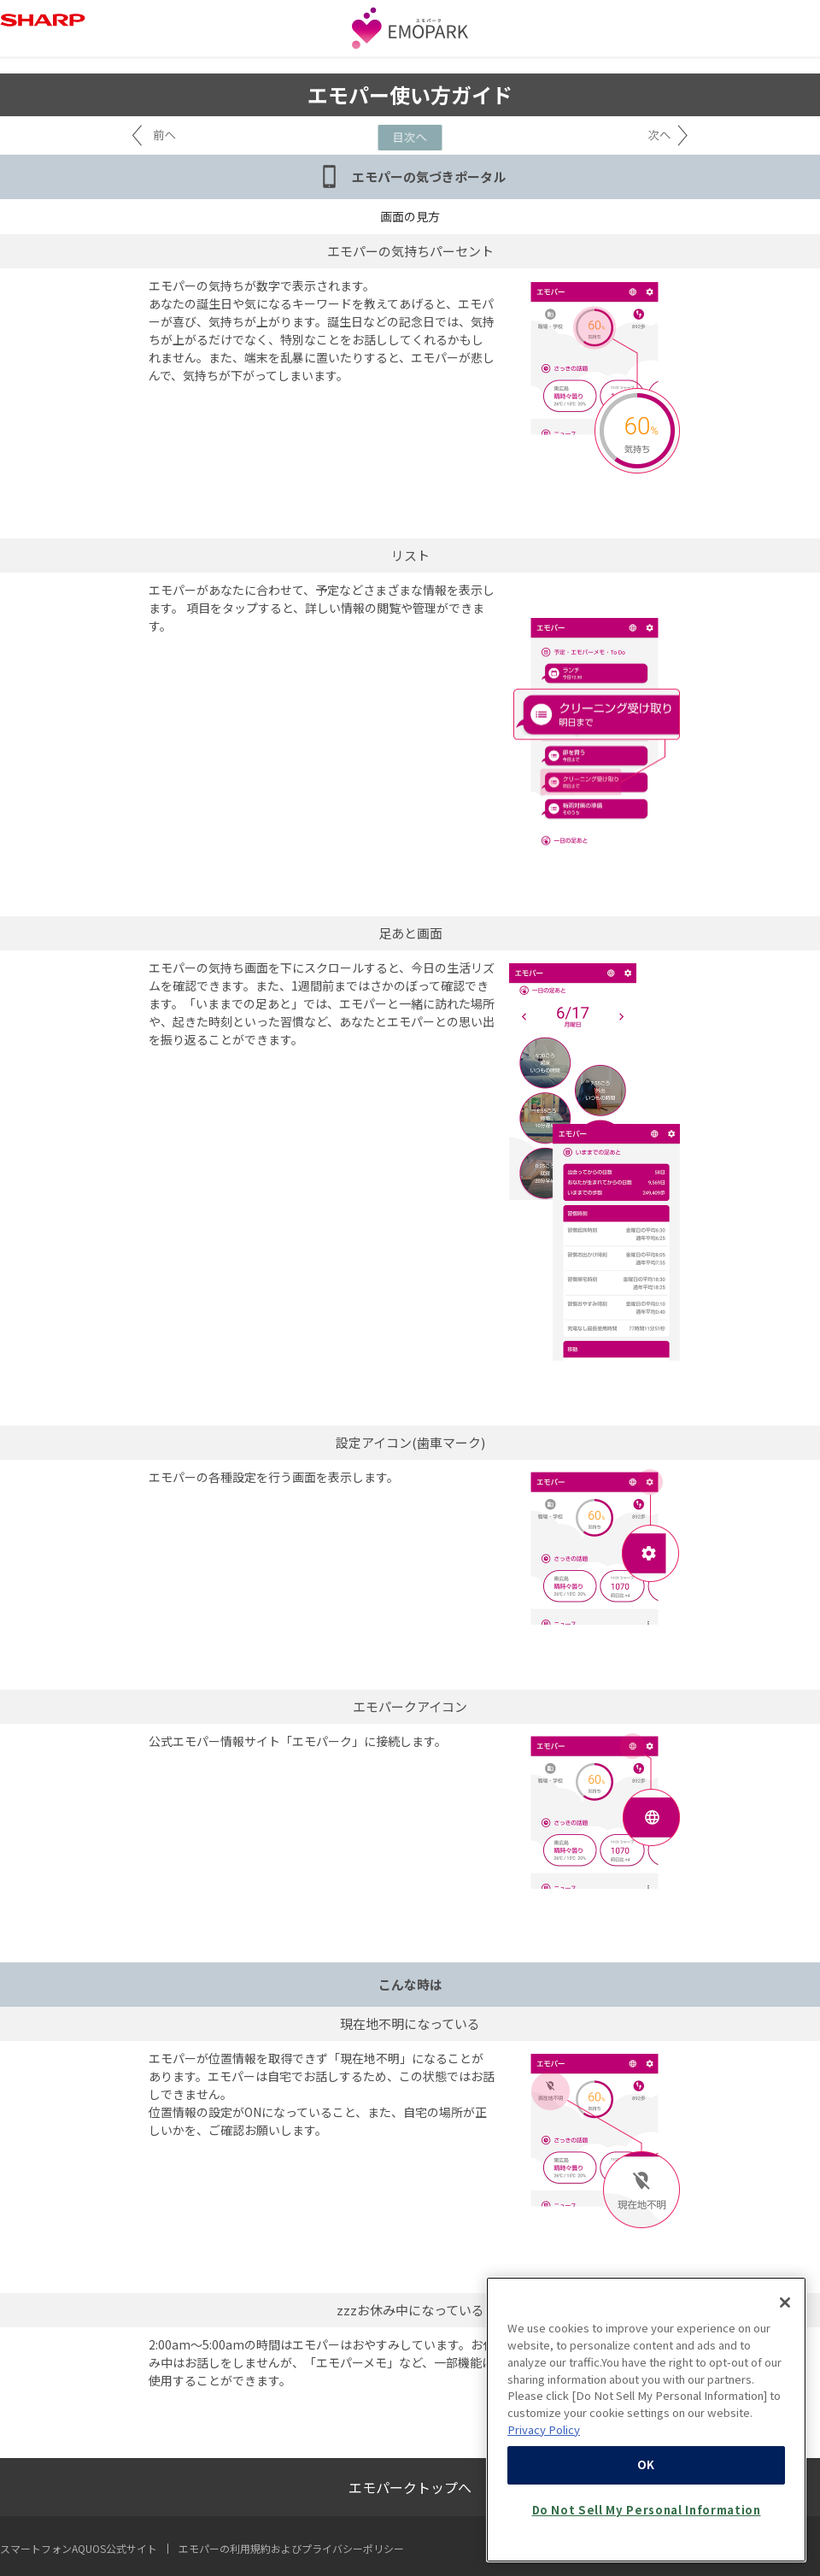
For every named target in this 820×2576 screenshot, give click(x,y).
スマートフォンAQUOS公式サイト (78, 2548)
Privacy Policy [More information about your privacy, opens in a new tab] (543, 2469)
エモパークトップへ (410, 2487)
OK (646, 2505)
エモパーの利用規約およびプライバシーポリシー (291, 2548)
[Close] (785, 2342)
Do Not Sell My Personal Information (646, 2550)
